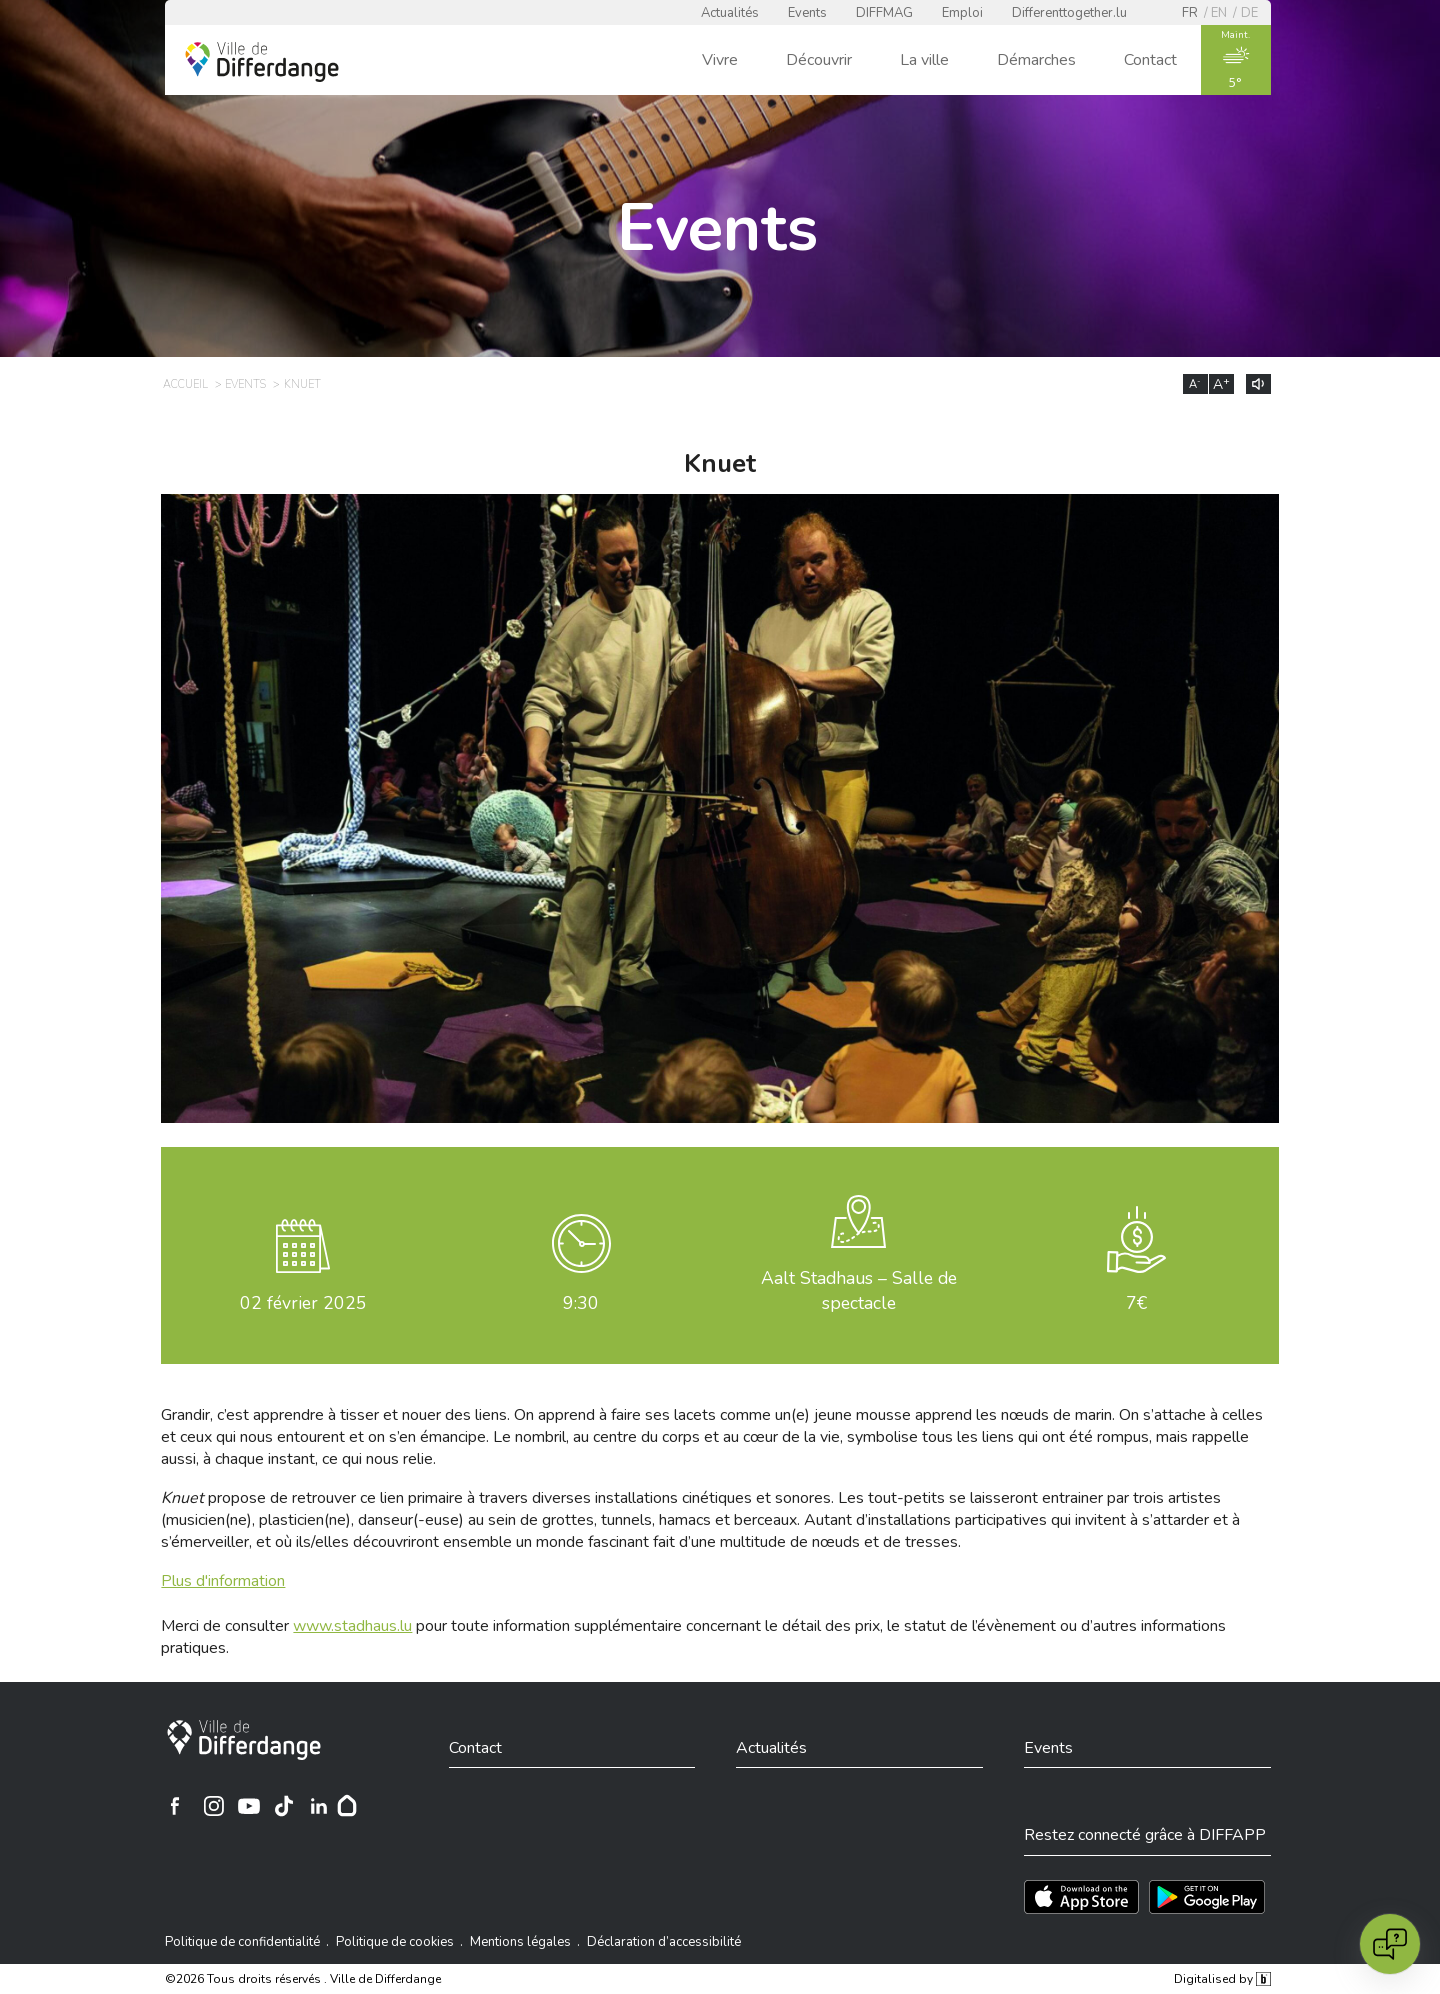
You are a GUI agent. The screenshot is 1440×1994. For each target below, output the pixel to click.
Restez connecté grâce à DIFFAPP (1145, 1835)
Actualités (730, 13)
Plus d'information (223, 1581)
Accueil (185, 384)
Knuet (302, 384)
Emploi (962, 13)
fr (1190, 13)
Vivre (720, 60)
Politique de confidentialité (242, 1942)
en (1219, 13)
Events (807, 13)
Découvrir (819, 60)
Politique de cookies (395, 1942)
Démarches (1036, 60)
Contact (1150, 60)
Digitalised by (1222, 1979)
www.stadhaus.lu (352, 1626)
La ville (924, 60)
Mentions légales (520, 1942)
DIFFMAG (884, 13)
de (1249, 13)
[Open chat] (1390, 1944)
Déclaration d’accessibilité (664, 1942)
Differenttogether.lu (1069, 13)
